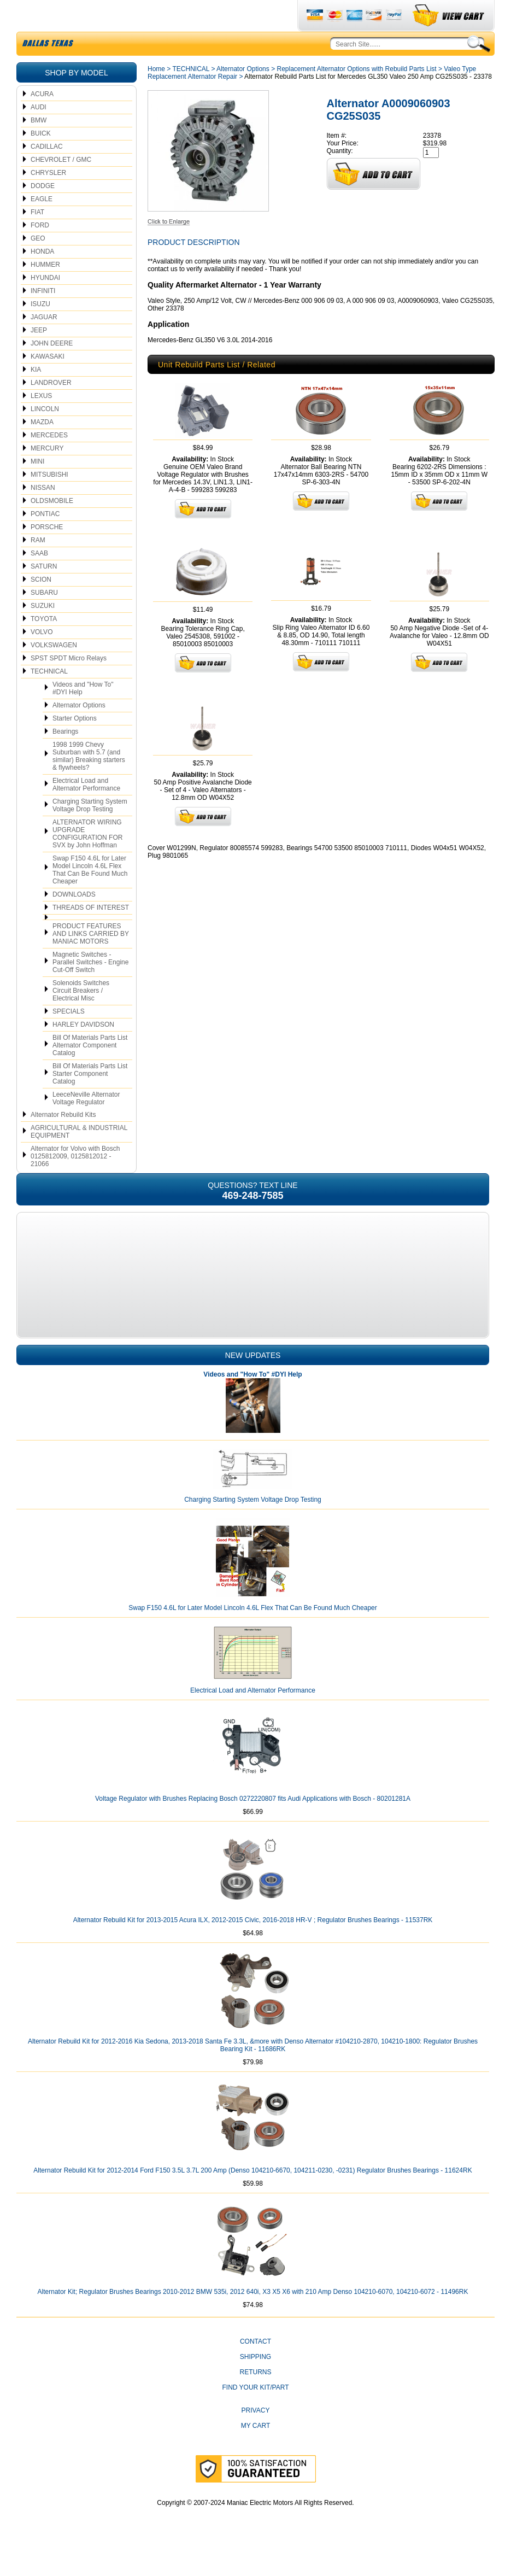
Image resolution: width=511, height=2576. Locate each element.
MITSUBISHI (49, 500)
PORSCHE (47, 553)
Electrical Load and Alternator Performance (86, 810)
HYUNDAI (45, 303)
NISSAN (43, 513)
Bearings (65, 757)
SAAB (39, 579)
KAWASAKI (47, 382)
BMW (38, 146)
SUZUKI (43, 631)
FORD (40, 251)
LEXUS (41, 421)
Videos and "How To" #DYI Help (82, 714)
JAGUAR (44, 343)
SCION (41, 605)
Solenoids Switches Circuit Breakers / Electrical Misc (80, 1016)
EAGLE (41, 225)
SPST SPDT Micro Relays (69, 684)
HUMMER (45, 290)
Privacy (256, 2436)
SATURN (44, 592)
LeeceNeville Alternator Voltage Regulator (86, 1124)
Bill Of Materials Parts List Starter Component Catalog (89, 1099)
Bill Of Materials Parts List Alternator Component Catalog (89, 1070)
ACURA (42, 120)
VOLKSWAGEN (54, 671)
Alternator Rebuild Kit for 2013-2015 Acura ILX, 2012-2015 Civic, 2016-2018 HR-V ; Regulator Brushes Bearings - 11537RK (253, 1945)
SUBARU (44, 618)
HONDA (42, 277)
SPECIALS (68, 1037)
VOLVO (41, 657)
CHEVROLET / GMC (61, 185)
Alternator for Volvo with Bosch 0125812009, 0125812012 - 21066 (75, 1181)
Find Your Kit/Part (255, 2413)
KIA (36, 395)
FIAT (37, 238)
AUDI (38, 133)
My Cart (256, 2451)
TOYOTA (44, 644)
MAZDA (42, 448)
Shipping (255, 2382)
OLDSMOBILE (52, 526)
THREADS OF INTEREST (90, 933)
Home (156, 94)
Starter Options (74, 744)
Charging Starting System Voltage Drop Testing (89, 831)
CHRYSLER (48, 198)
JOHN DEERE (52, 369)
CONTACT (255, 2367)
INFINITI (43, 316)
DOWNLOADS (74, 920)
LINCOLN (45, 434)
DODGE (43, 211)
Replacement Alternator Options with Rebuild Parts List (356, 94)
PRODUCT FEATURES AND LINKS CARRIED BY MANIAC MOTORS (90, 959)
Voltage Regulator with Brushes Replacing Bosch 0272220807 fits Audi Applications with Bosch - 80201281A (252, 1824)
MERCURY (47, 474)
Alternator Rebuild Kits (63, 1140)
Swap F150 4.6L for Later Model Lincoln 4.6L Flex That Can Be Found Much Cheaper (89, 895)
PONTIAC (45, 539)
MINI (37, 487)
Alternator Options (78, 731)
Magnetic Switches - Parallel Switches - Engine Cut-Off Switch (90, 987)
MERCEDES (49, 461)
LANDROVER (51, 408)
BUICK (41, 159)
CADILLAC (47, 172)
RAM (38, 566)
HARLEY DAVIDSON (83, 1050)
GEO (38, 264)
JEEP (39, 356)
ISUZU (40, 329)
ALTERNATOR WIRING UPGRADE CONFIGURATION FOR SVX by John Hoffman (87, 859)
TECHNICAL (49, 697)
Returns (255, 2398)
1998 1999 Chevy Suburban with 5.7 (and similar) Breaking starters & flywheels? (88, 781)
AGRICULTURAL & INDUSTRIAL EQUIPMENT (79, 1157)
